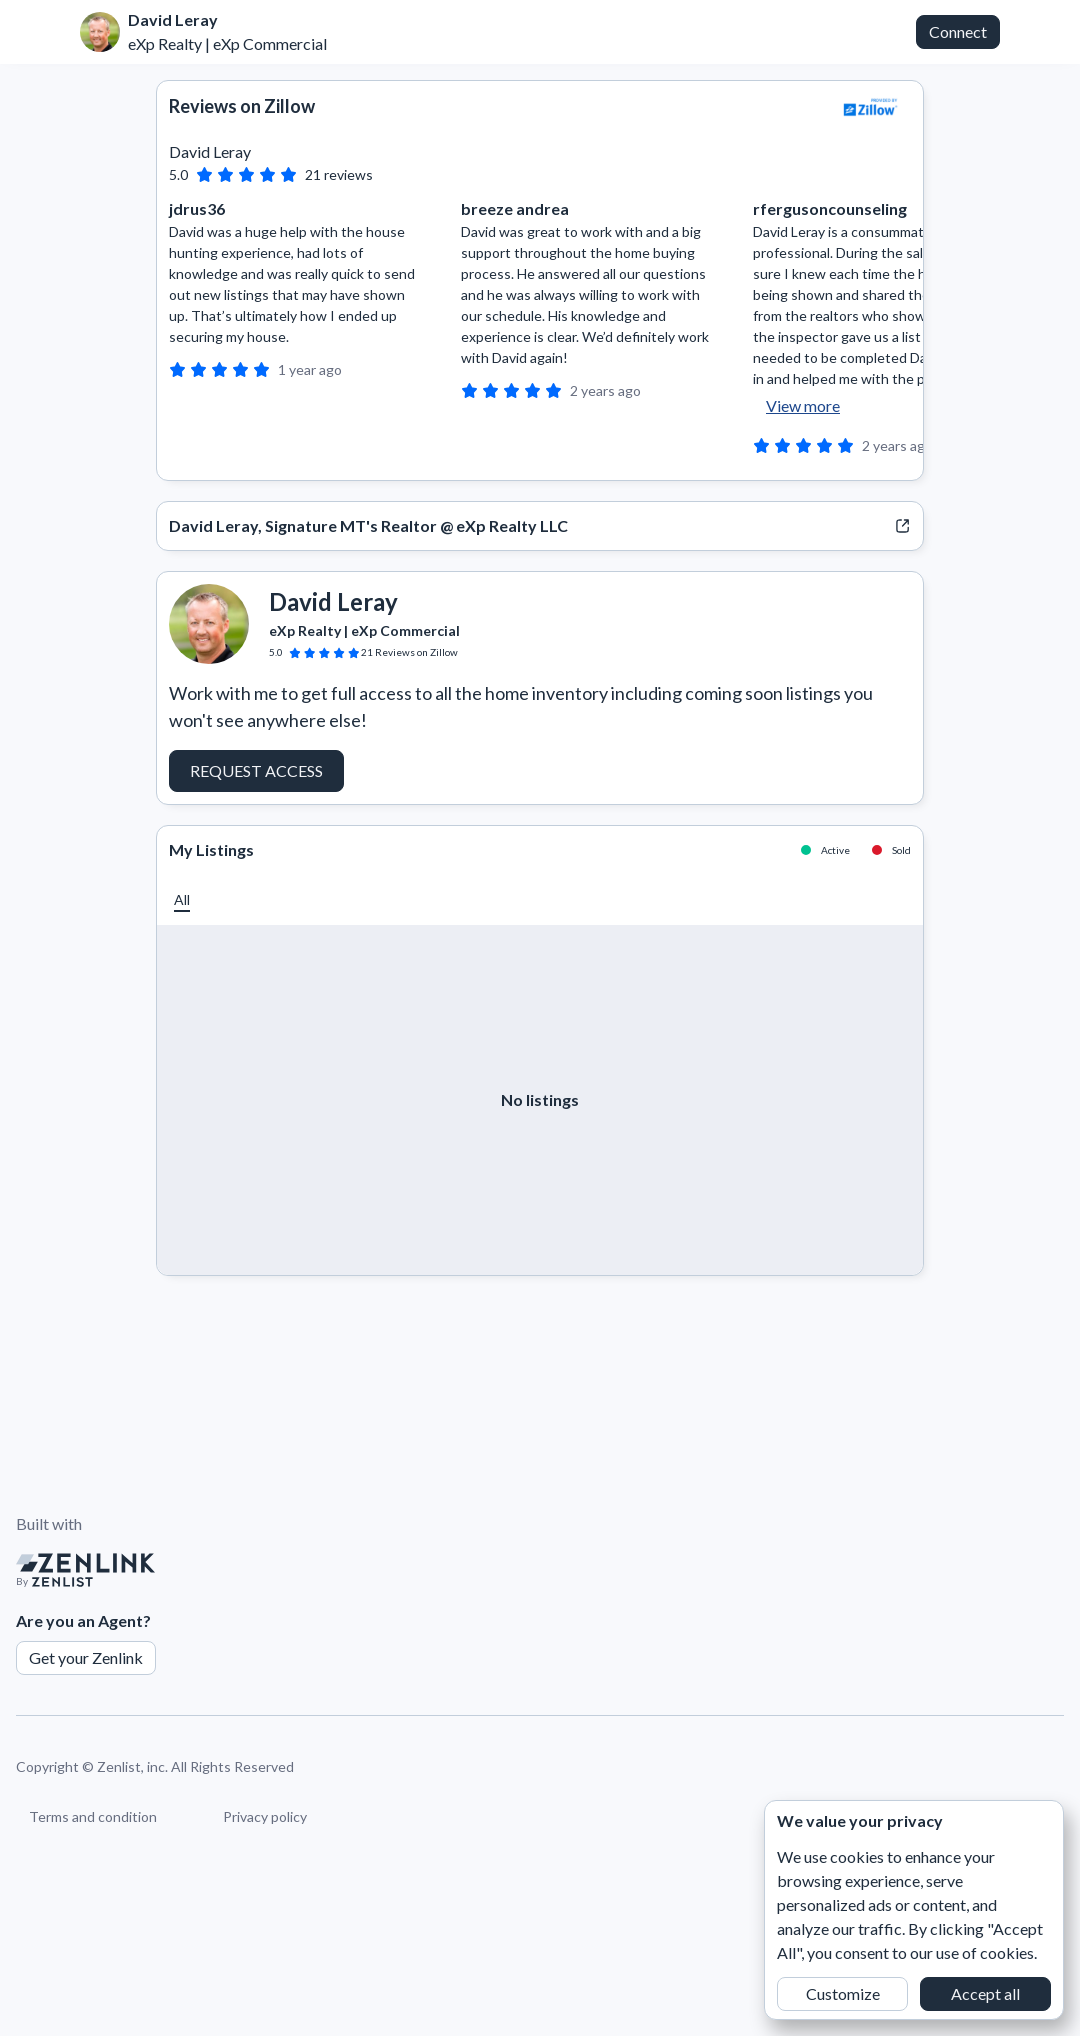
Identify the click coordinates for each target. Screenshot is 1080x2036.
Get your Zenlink (86, 1657)
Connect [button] (958, 31)
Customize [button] (843, 1993)
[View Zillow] (871, 107)
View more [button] (803, 405)
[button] (182, 899)
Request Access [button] (256, 770)
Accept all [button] (985, 1993)
